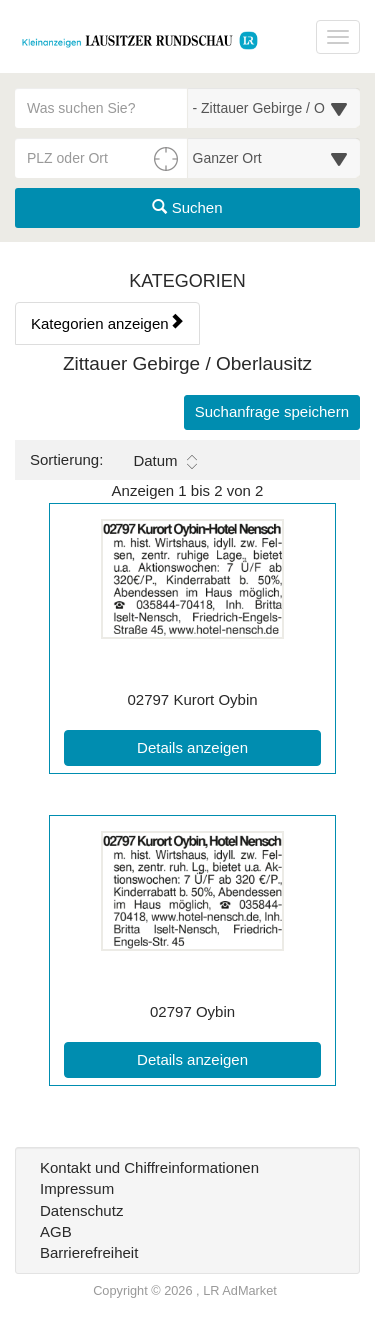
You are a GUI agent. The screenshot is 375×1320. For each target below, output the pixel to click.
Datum (164, 461)
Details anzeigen (229, 746)
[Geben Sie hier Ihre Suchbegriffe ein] (101, 108)
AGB (56, 1231)
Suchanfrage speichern (272, 411)
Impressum (77, 1188)
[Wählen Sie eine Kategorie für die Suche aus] (274, 108)
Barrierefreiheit (89, 1252)
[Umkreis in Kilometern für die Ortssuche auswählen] (274, 158)
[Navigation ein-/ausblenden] (338, 37)
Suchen (187, 207)
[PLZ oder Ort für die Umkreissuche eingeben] (101, 158)
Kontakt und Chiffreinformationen (149, 1167)
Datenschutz (81, 1210)
